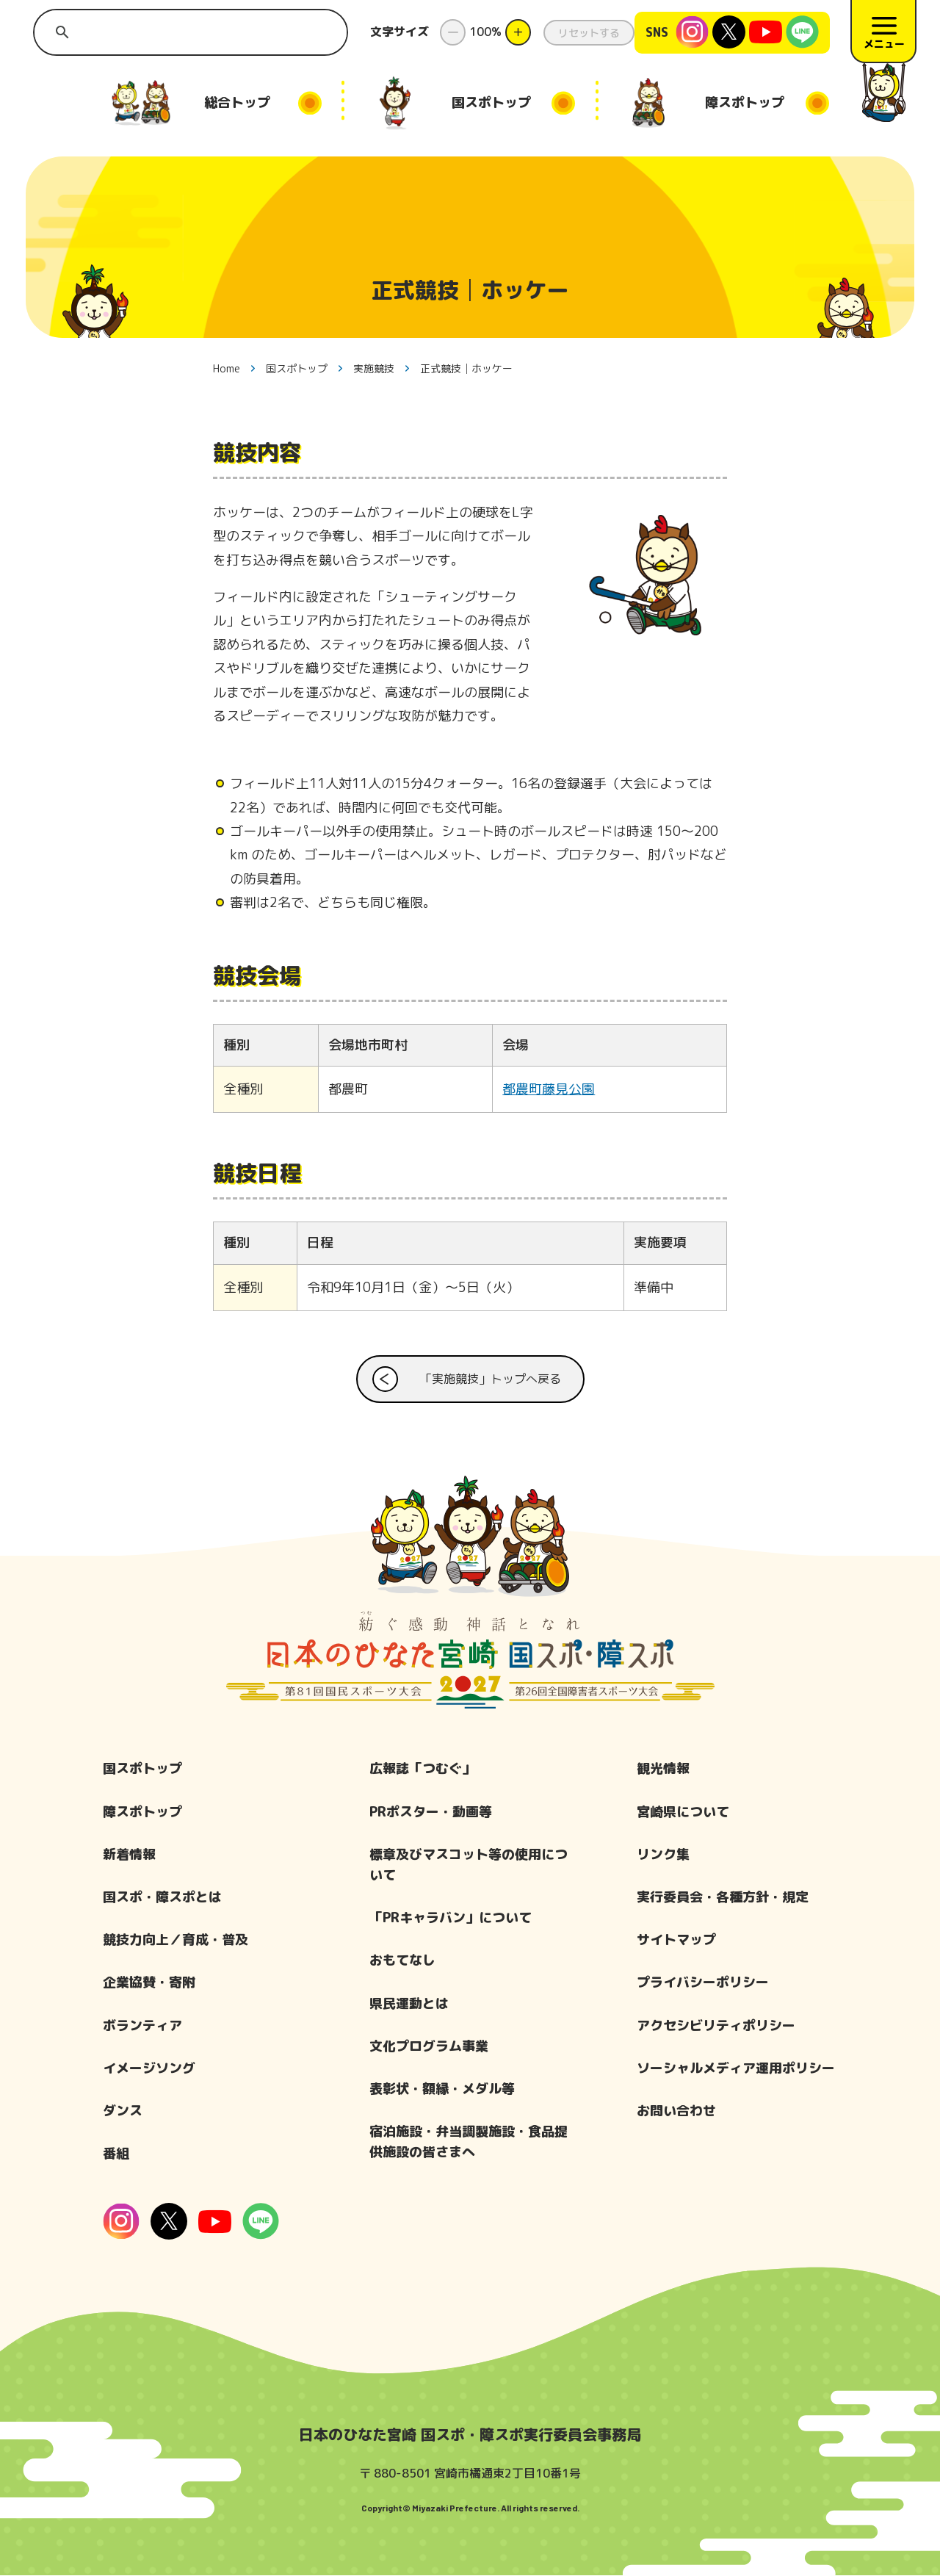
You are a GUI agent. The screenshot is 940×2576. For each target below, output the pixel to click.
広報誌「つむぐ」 (422, 1769)
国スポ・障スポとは (162, 1897)
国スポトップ (142, 1769)
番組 (116, 2154)
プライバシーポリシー (703, 1983)
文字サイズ (399, 32)
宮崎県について (683, 1812)
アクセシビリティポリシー (716, 2025)
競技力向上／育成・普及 (175, 1940)
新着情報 (129, 1855)
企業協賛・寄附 (149, 1983)
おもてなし (402, 1961)
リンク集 (663, 1855)
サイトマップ (676, 1940)
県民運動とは (409, 2003)
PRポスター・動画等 (430, 1812)
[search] (192, 31)
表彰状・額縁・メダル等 (442, 2089)
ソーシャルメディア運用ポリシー (736, 2069)
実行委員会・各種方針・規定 (723, 1897)
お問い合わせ (676, 2111)
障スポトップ (142, 1812)
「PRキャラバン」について (450, 1918)
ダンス (122, 2111)
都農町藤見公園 (548, 1089)
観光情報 (663, 1769)
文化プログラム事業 (428, 2047)
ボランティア (142, 2025)
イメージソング (149, 2069)
